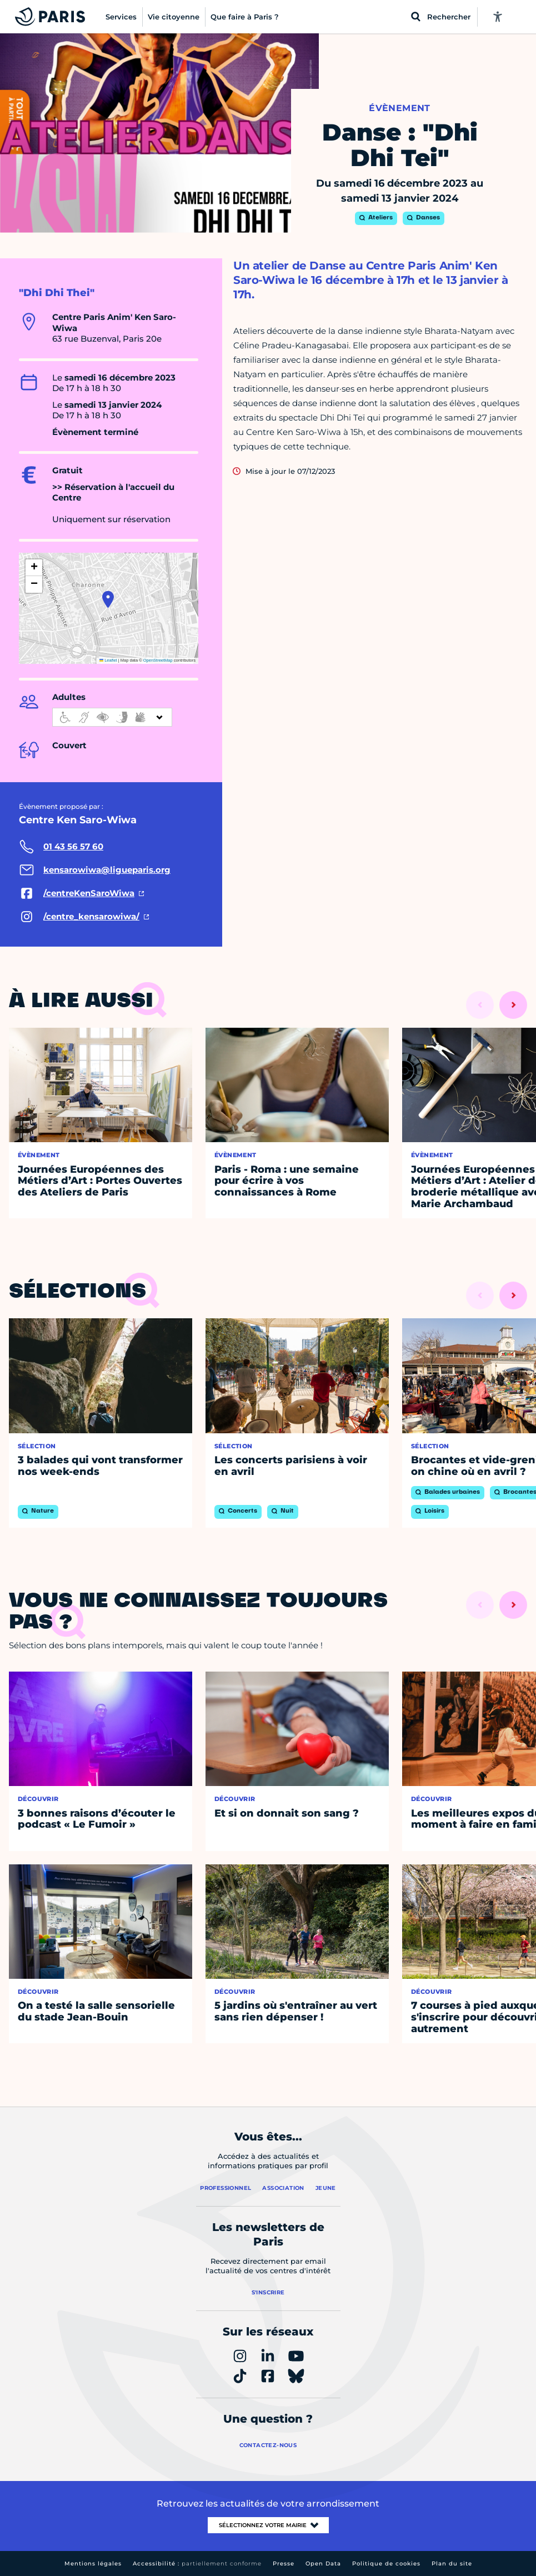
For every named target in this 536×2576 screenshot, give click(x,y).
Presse (283, 2563)
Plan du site (452, 2563)
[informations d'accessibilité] (112, 717)
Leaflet (108, 660)
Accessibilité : (197, 2563)
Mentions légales (93, 2563)
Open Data (323, 2563)
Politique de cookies (386, 2563)
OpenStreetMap (158, 660)
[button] (108, 599)
